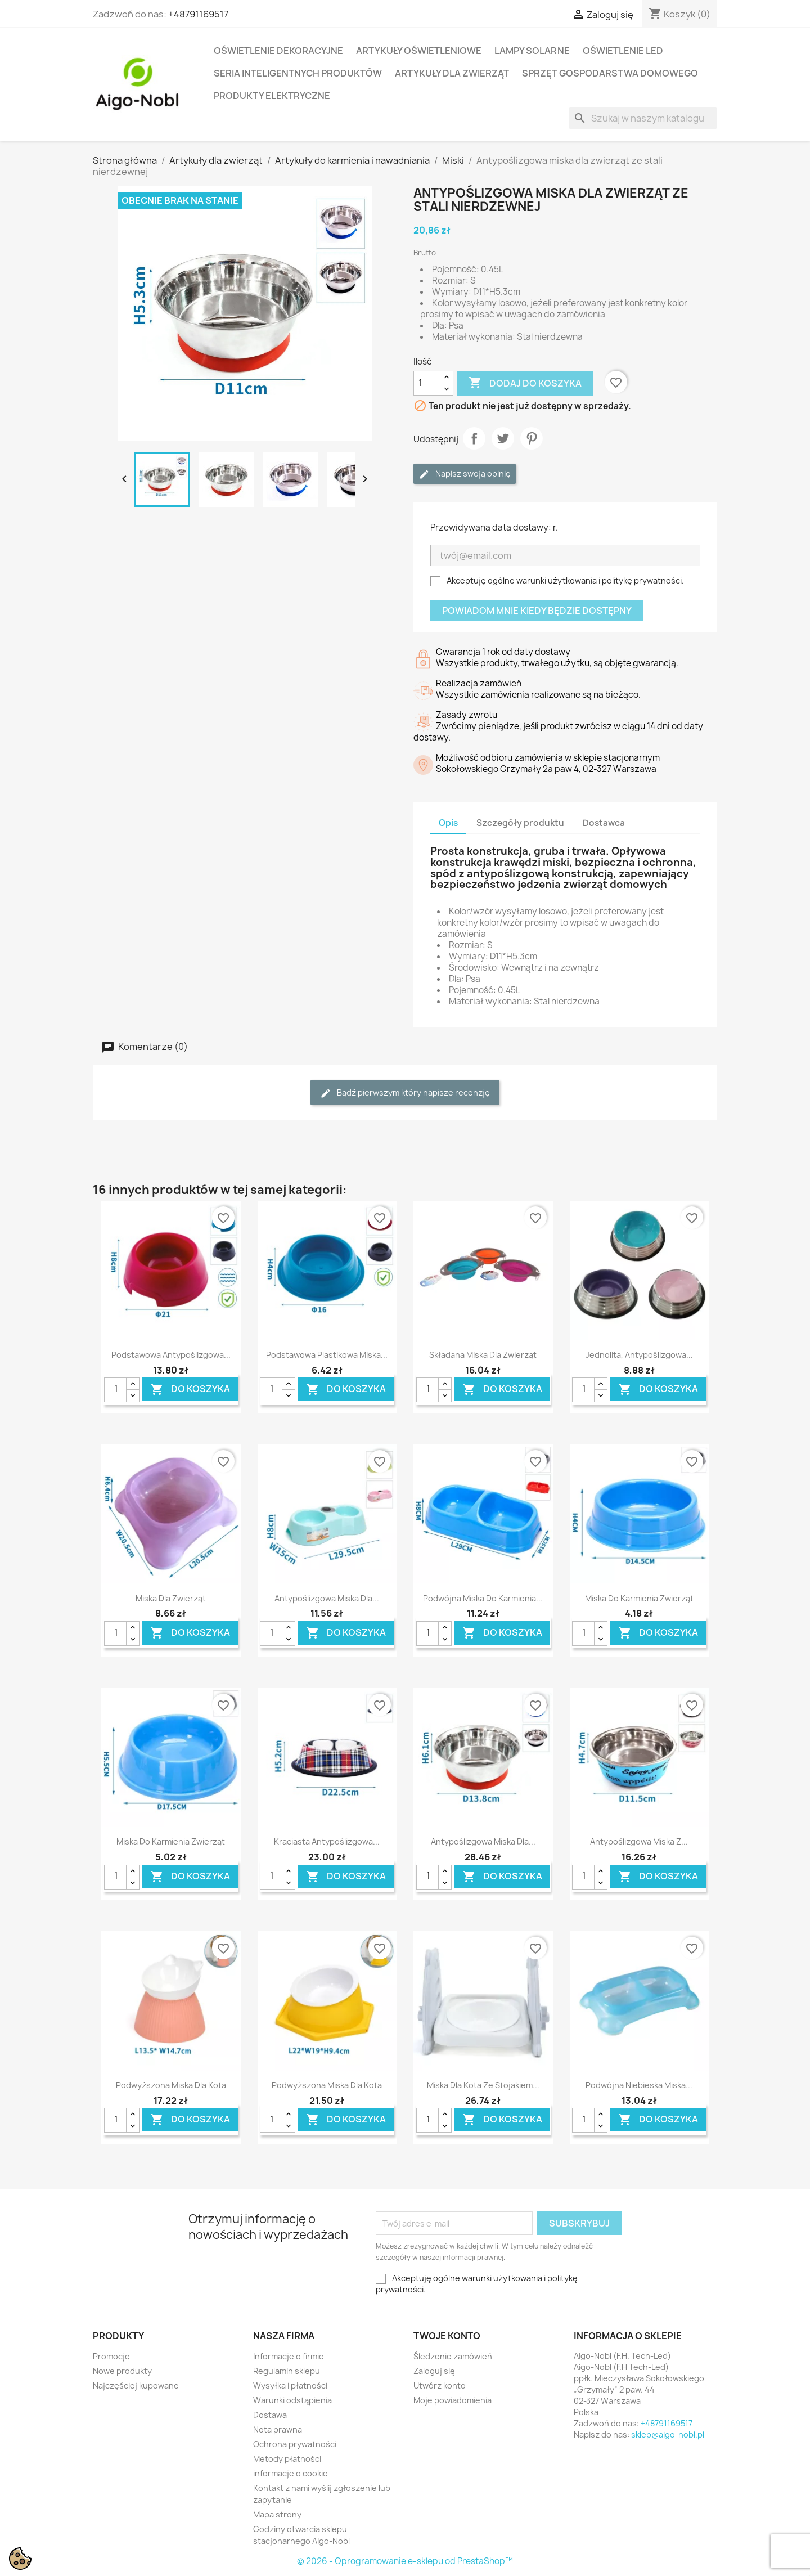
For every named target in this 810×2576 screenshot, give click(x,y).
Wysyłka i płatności (290, 2385)
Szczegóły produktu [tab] (520, 823)
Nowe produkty (122, 2371)
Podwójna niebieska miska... (639, 2085)
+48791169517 (198, 14)
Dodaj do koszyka (525, 383)
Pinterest (531, 438)
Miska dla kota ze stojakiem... (483, 2085)
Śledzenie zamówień (452, 2356)
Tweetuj (503, 438)
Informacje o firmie (288, 2356)
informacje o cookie (290, 2473)
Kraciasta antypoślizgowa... (327, 1841)
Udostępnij (474, 438)
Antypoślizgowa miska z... (639, 1841)
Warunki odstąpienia (292, 2400)
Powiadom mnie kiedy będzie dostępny (537, 610)
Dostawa (270, 2414)
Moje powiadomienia (452, 2400)
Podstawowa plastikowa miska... (327, 1354)
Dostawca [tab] (604, 823)
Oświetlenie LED (623, 50)
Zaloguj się (434, 2371)
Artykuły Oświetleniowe (419, 50)
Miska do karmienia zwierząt (639, 1598)
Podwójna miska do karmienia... (483, 1598)
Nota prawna (277, 2429)
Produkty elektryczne (272, 95)
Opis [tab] (448, 823)
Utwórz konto (439, 2385)
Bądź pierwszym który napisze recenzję (405, 1093)
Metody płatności (287, 2458)
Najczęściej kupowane (136, 2385)
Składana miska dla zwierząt (483, 1354)
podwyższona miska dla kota (171, 2085)
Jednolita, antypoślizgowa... (639, 1354)
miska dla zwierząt (171, 1598)
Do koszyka (190, 1390)
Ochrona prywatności (294, 2444)
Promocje (111, 2356)
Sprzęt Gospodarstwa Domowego (610, 73)
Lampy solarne (532, 50)
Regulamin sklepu (286, 2371)
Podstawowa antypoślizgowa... (171, 1354)
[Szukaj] (643, 118)
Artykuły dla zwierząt (452, 73)
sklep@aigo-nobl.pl (667, 2434)
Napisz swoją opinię (464, 474)
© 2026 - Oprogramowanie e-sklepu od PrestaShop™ (405, 2561)
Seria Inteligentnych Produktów (298, 73)
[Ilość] (426, 383)
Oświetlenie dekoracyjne (278, 50)
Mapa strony (277, 2514)
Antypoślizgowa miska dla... (326, 1598)
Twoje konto (446, 2336)
